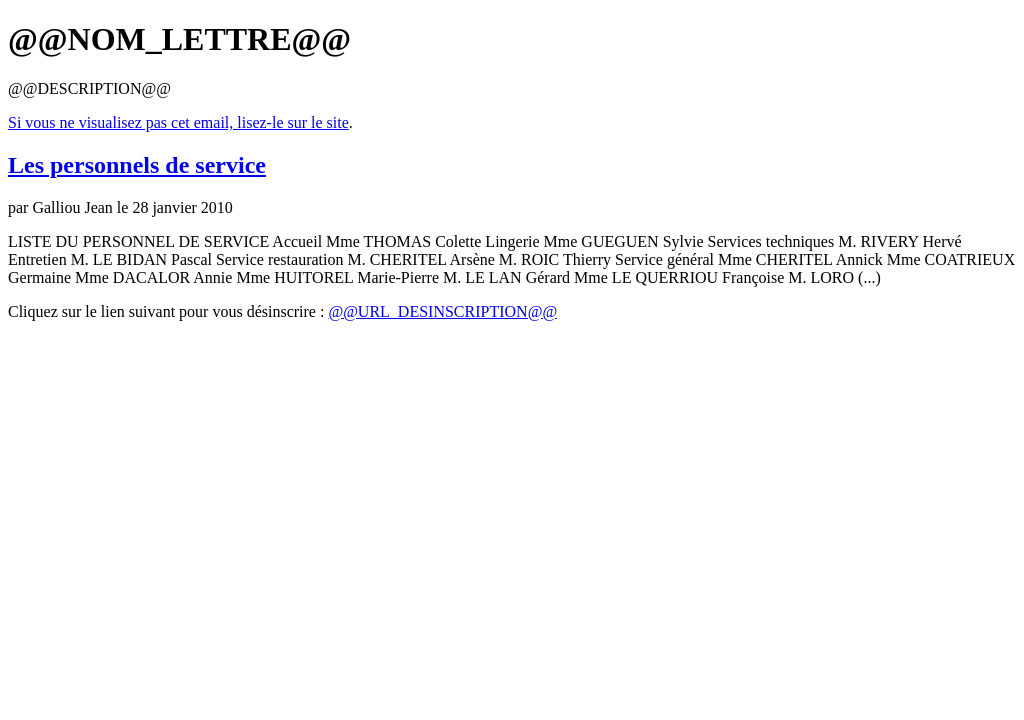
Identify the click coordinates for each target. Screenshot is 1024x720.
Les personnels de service (137, 165)
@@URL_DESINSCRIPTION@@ (442, 311)
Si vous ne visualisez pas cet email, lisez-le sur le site (178, 122)
